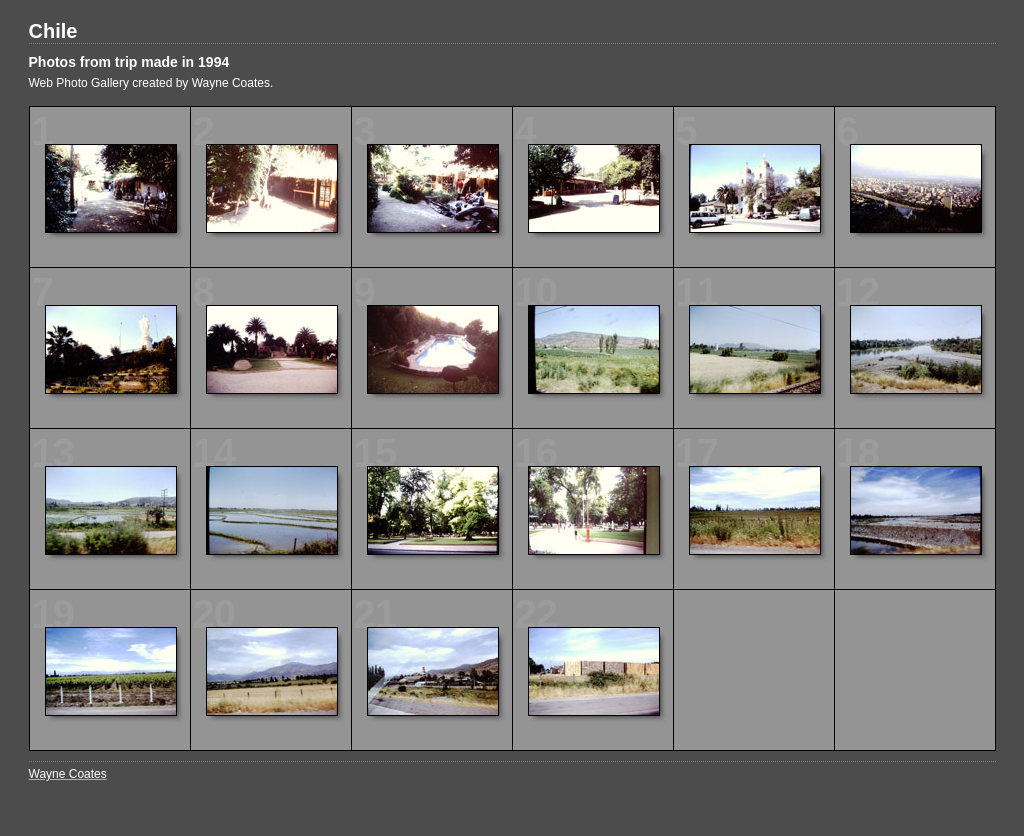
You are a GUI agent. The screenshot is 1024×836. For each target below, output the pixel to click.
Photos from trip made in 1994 (129, 62)
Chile (53, 31)
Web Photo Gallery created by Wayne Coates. (151, 83)
